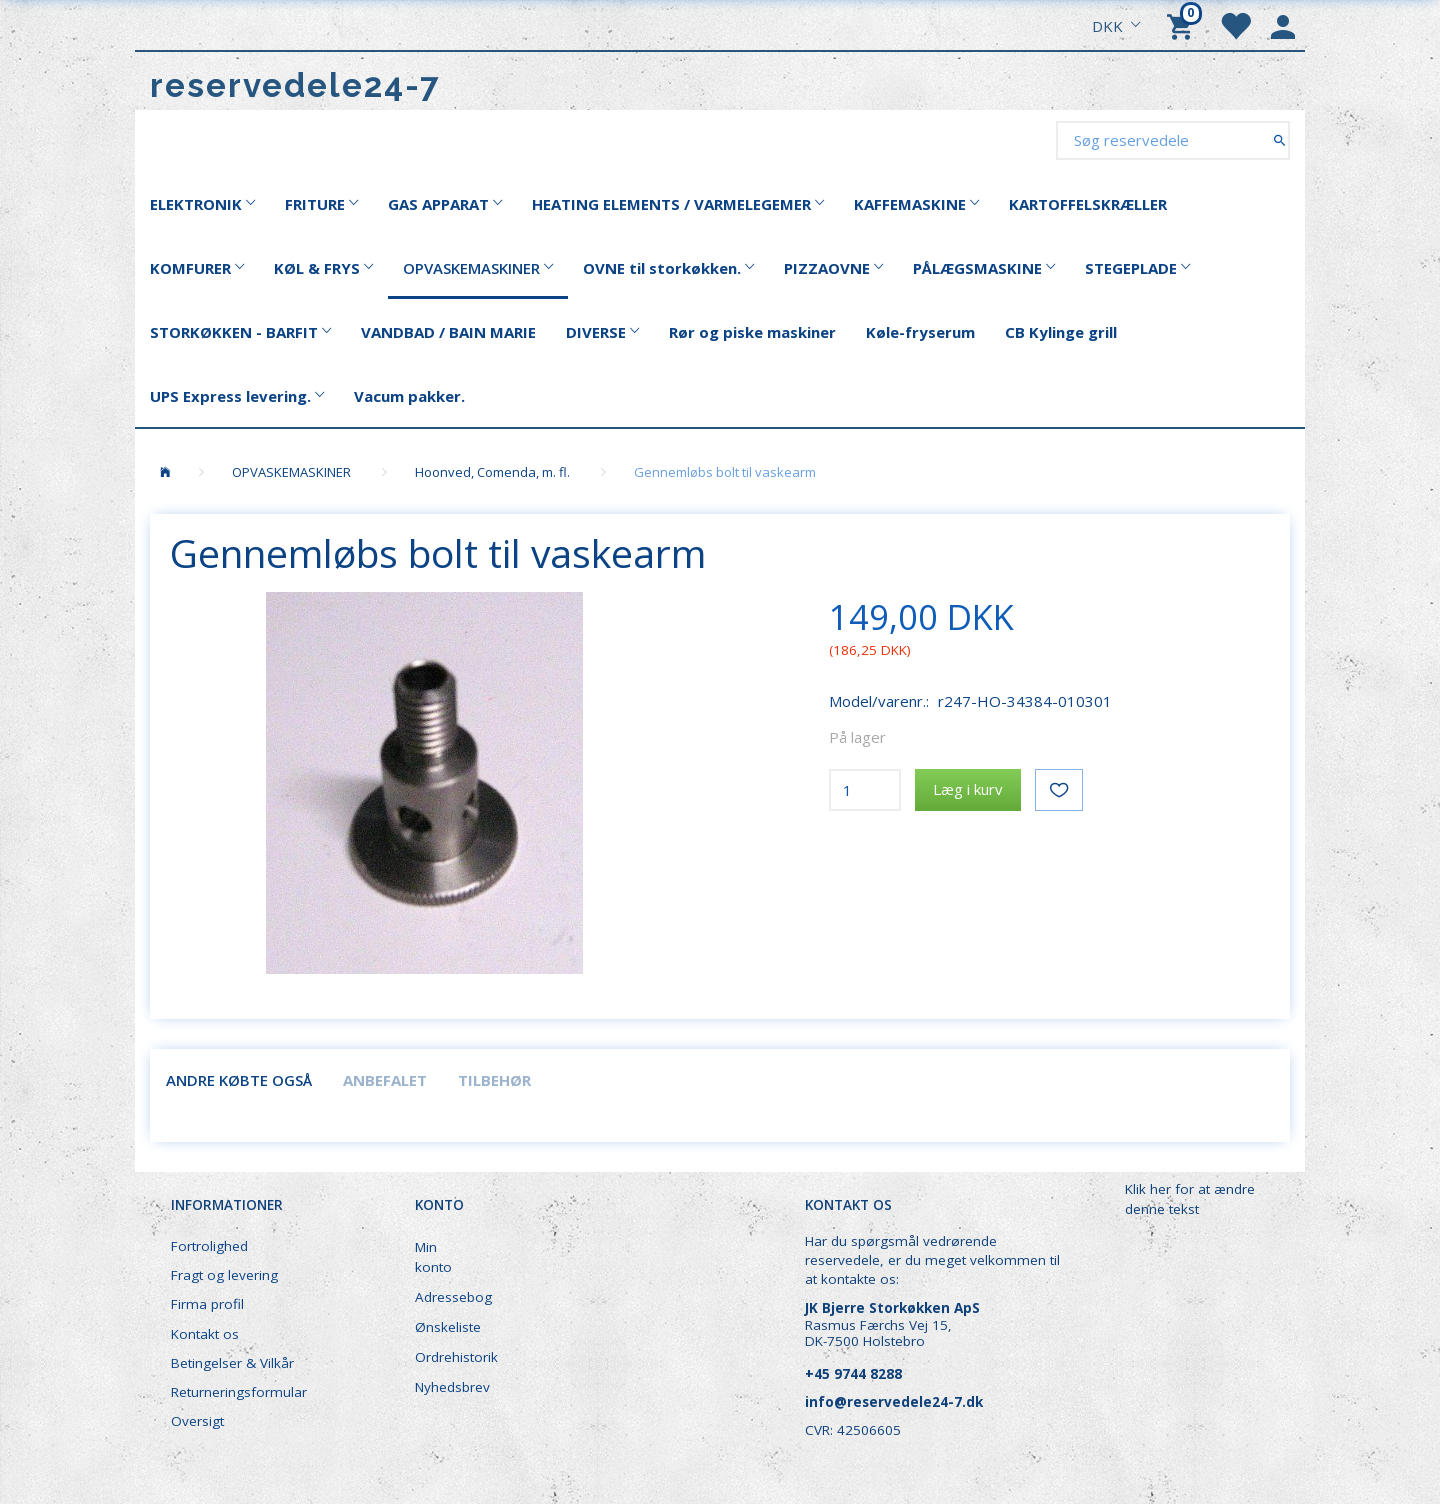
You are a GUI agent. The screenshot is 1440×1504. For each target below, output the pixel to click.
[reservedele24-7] (295, 85)
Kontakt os (205, 1334)
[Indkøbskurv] (1183, 25)
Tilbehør (494, 1080)
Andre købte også (239, 1080)
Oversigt (197, 1421)
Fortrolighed (209, 1246)
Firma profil (207, 1304)
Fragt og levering (224, 1275)
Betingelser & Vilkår (232, 1363)
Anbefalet (385, 1080)
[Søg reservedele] (1279, 139)
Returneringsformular (239, 1392)
